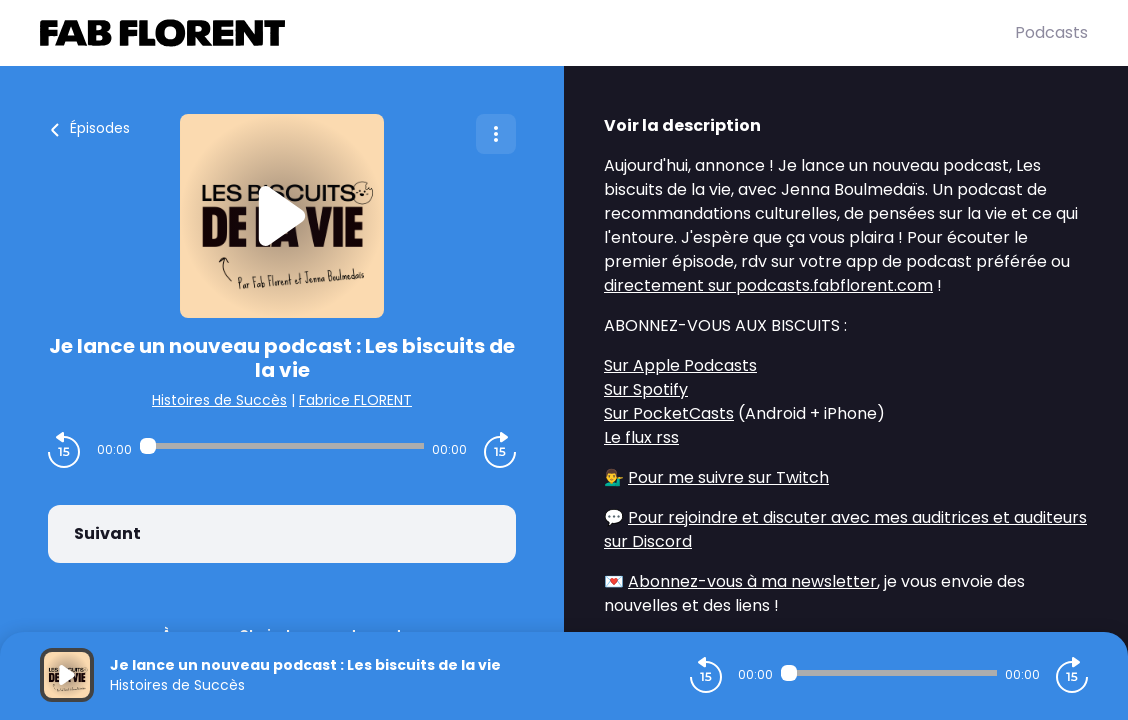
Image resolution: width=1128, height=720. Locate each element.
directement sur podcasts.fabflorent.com (768, 285)
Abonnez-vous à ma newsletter (752, 581)
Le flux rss (641, 437)
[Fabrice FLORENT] (527, 33)
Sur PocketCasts (669, 413)
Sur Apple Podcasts (680, 365)
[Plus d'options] (496, 134)
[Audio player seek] (281, 446)
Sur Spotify (646, 389)
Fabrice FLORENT (355, 400)
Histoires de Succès (219, 400)
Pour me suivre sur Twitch (728, 477)
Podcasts (1051, 32)
